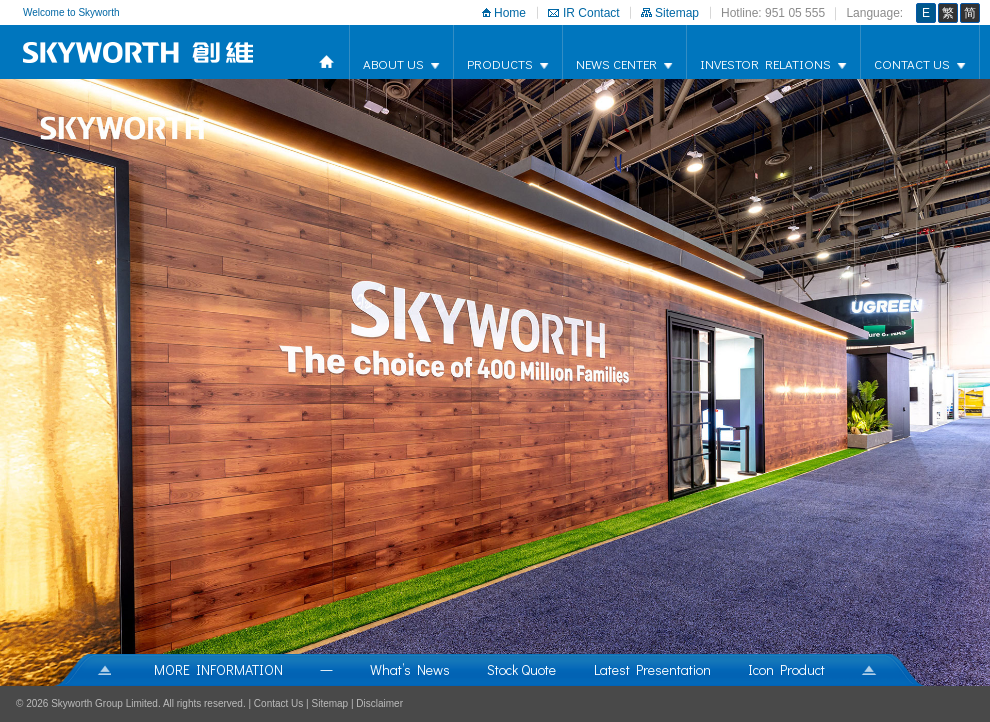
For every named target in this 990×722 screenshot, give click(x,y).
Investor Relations (765, 63)
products (500, 63)
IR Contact (591, 13)
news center (616, 63)
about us (393, 63)
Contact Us (912, 63)
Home (510, 13)
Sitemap (677, 13)
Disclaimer (379, 703)
